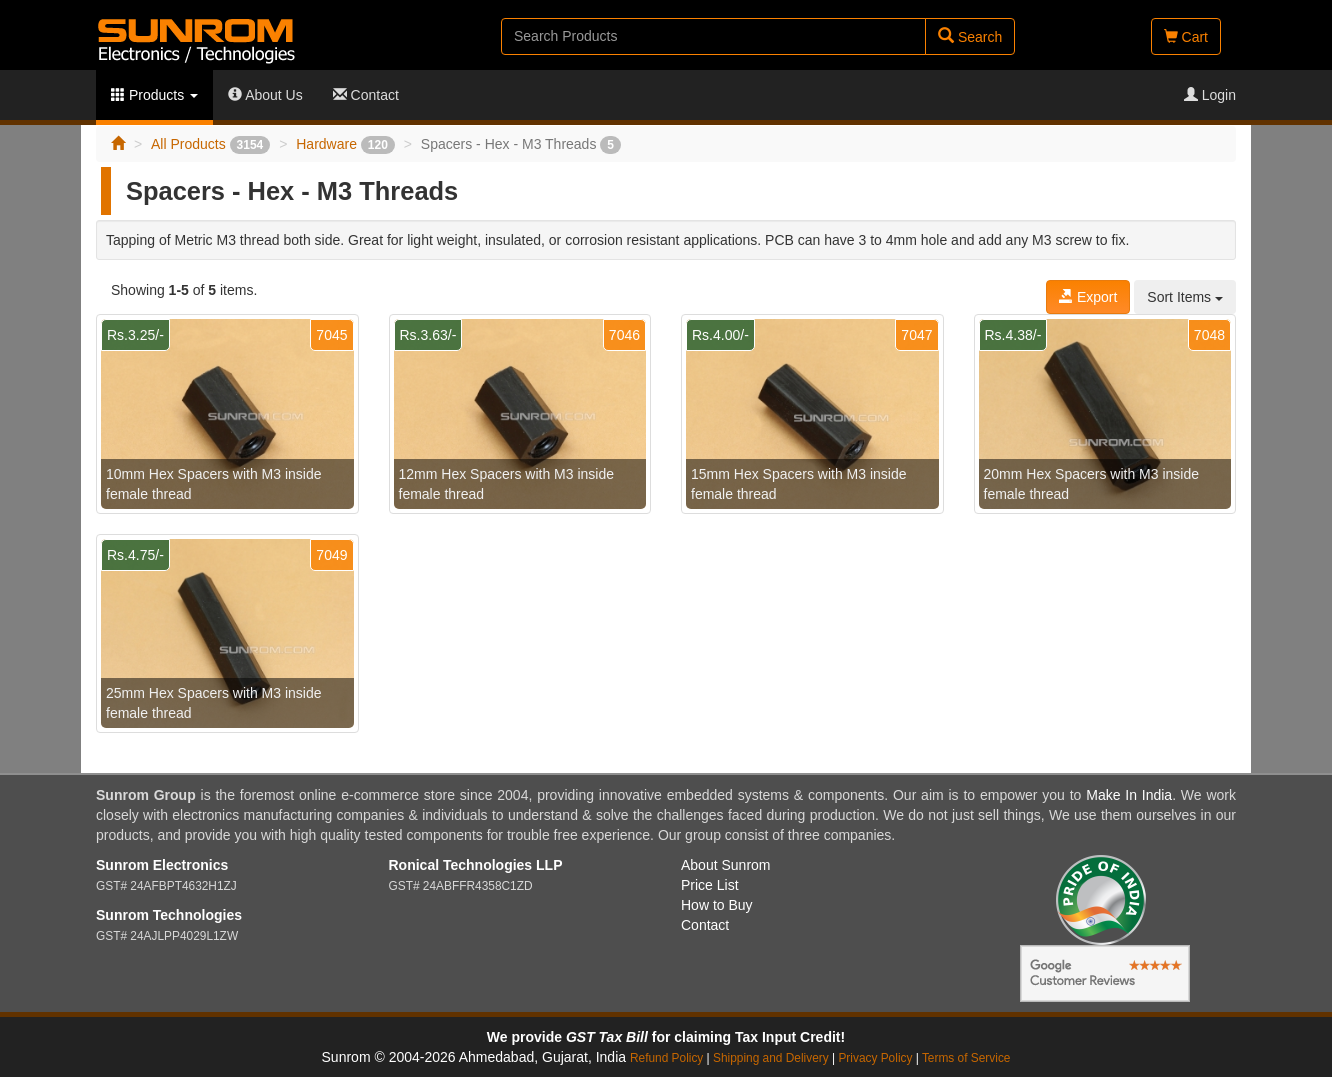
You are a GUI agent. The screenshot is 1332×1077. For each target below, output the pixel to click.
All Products (210, 144)
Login (1210, 95)
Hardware (345, 144)
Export (1088, 297)
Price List (710, 885)
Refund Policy (666, 1058)
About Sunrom (726, 865)
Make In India (1129, 795)
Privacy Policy (875, 1058)
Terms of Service (966, 1058)
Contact (366, 95)
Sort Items (1185, 297)
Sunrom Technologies (169, 915)
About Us (265, 95)
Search (970, 36)
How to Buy (717, 905)
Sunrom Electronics (162, 865)
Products (154, 95)
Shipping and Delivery (771, 1058)
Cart (1186, 37)
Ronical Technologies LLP (476, 865)
